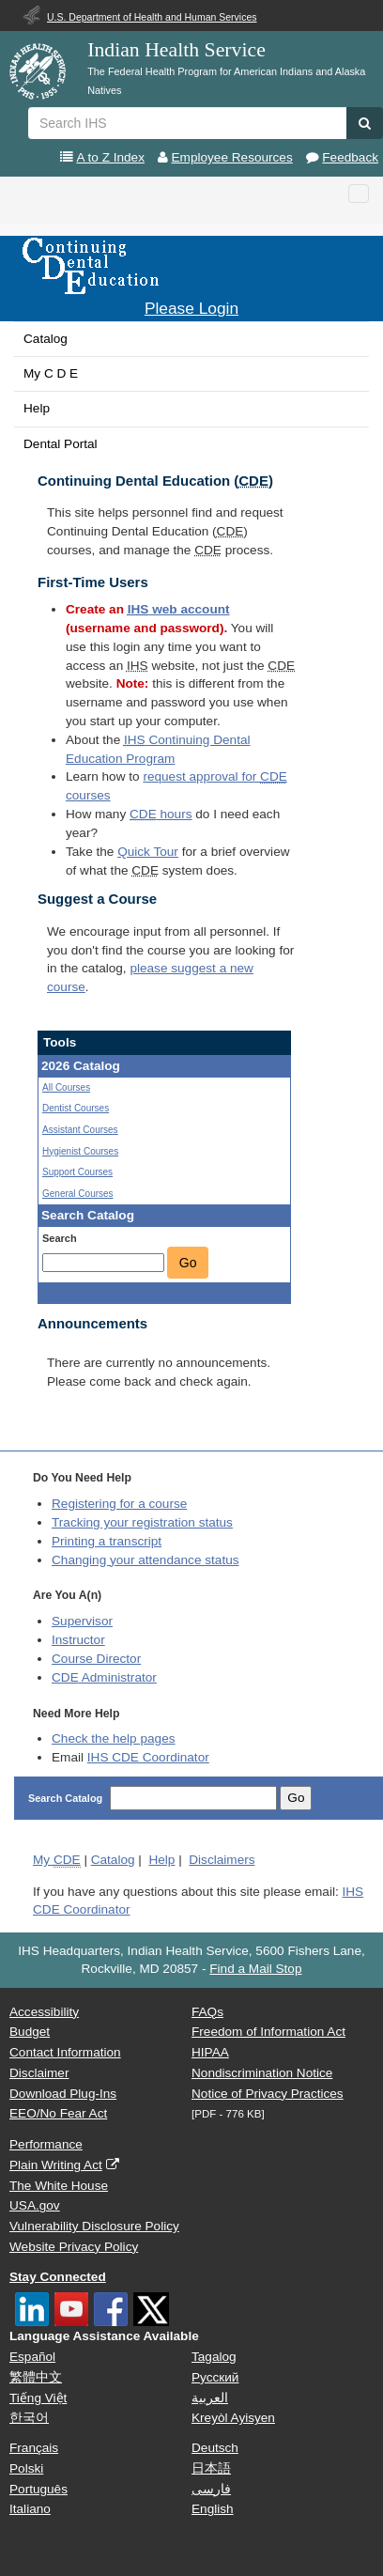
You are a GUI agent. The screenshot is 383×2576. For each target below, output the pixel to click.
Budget (29, 2032)
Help (36, 408)
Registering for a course (119, 1504)
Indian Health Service (176, 50)
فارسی (211, 2489)
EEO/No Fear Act (58, 2113)
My (57, 1860)
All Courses (66, 1087)
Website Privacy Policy (73, 2247)
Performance (46, 2144)
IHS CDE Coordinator (148, 1757)
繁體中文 (35, 2377)
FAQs (207, 2012)
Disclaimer (39, 2073)
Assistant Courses (80, 1130)
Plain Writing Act (55, 2165)
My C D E (50, 373)
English (213, 2509)
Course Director (96, 1659)
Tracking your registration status (142, 1522)
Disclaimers (221, 1860)
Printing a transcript (106, 1541)
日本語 (211, 2468)
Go (188, 1262)
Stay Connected (57, 2277)
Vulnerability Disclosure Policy (94, 2226)
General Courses (78, 1193)
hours (161, 814)
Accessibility (44, 2012)
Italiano (30, 2509)
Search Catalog (66, 1798)
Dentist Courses (75, 1108)
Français (33, 2448)
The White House (58, 2186)
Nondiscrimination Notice (262, 2073)
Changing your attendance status (145, 1560)
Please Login (191, 308)
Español (32, 2357)
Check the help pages (114, 1738)
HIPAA (210, 2052)
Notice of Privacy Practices (268, 2094)
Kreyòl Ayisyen (233, 2418)
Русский (215, 2377)
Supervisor (82, 1621)
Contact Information (65, 2052)
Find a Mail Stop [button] (255, 1969)
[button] (365, 123)
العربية (210, 2398)
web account (179, 609)
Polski (26, 2468)
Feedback (350, 157)
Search (59, 1238)
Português (38, 2489)
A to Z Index (110, 157)
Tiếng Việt (38, 2398)
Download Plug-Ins (62, 2094)
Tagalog (214, 2357)
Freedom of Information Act (268, 2032)
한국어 (29, 2418)
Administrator (104, 1677)
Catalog (45, 339)
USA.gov (34, 2205)
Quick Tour (147, 852)
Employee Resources (232, 157)
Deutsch (215, 2448)
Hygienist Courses (80, 1151)
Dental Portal (60, 444)
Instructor (78, 1640)
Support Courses (77, 1172)
